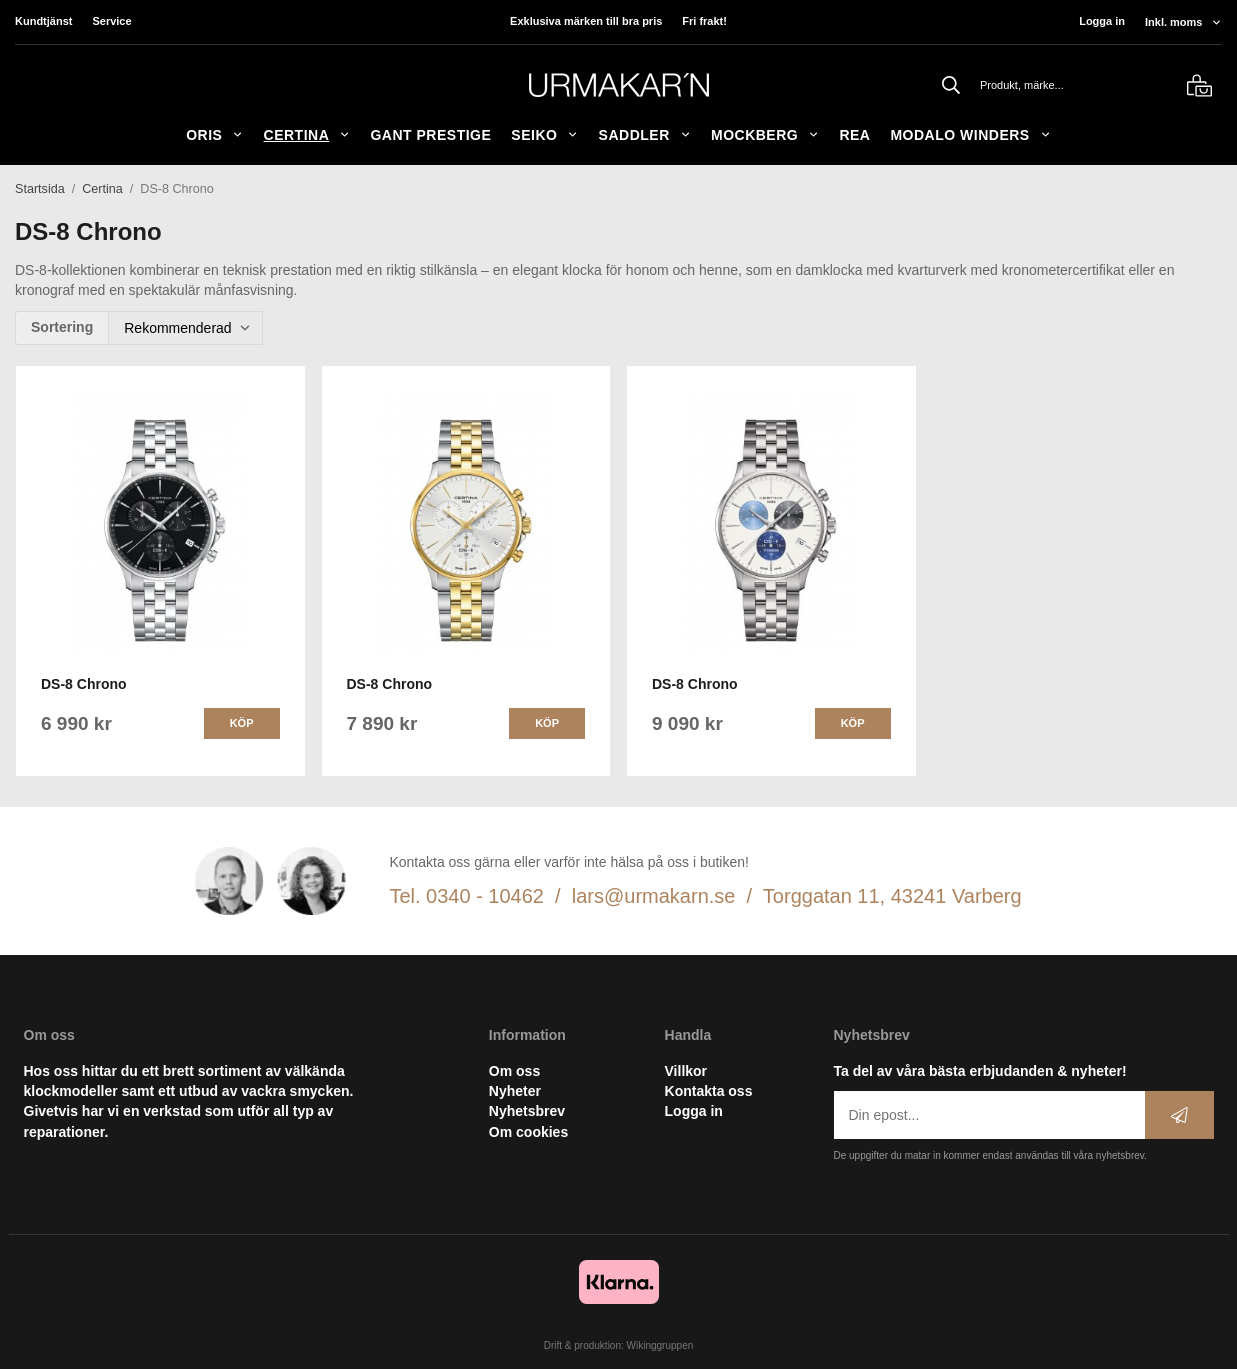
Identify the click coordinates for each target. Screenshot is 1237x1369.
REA (854, 135)
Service (111, 21)
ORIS (214, 135)
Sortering (62, 327)
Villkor (686, 1071)
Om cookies (528, 1132)
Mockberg (765, 135)
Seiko (544, 135)
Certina (307, 135)
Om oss (514, 1071)
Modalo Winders (970, 135)
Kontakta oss (709, 1091)
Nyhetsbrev (527, 1111)
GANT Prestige (430, 135)
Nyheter (515, 1091)
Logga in (1102, 21)
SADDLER (645, 135)
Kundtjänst (43, 21)
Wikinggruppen (660, 1345)
